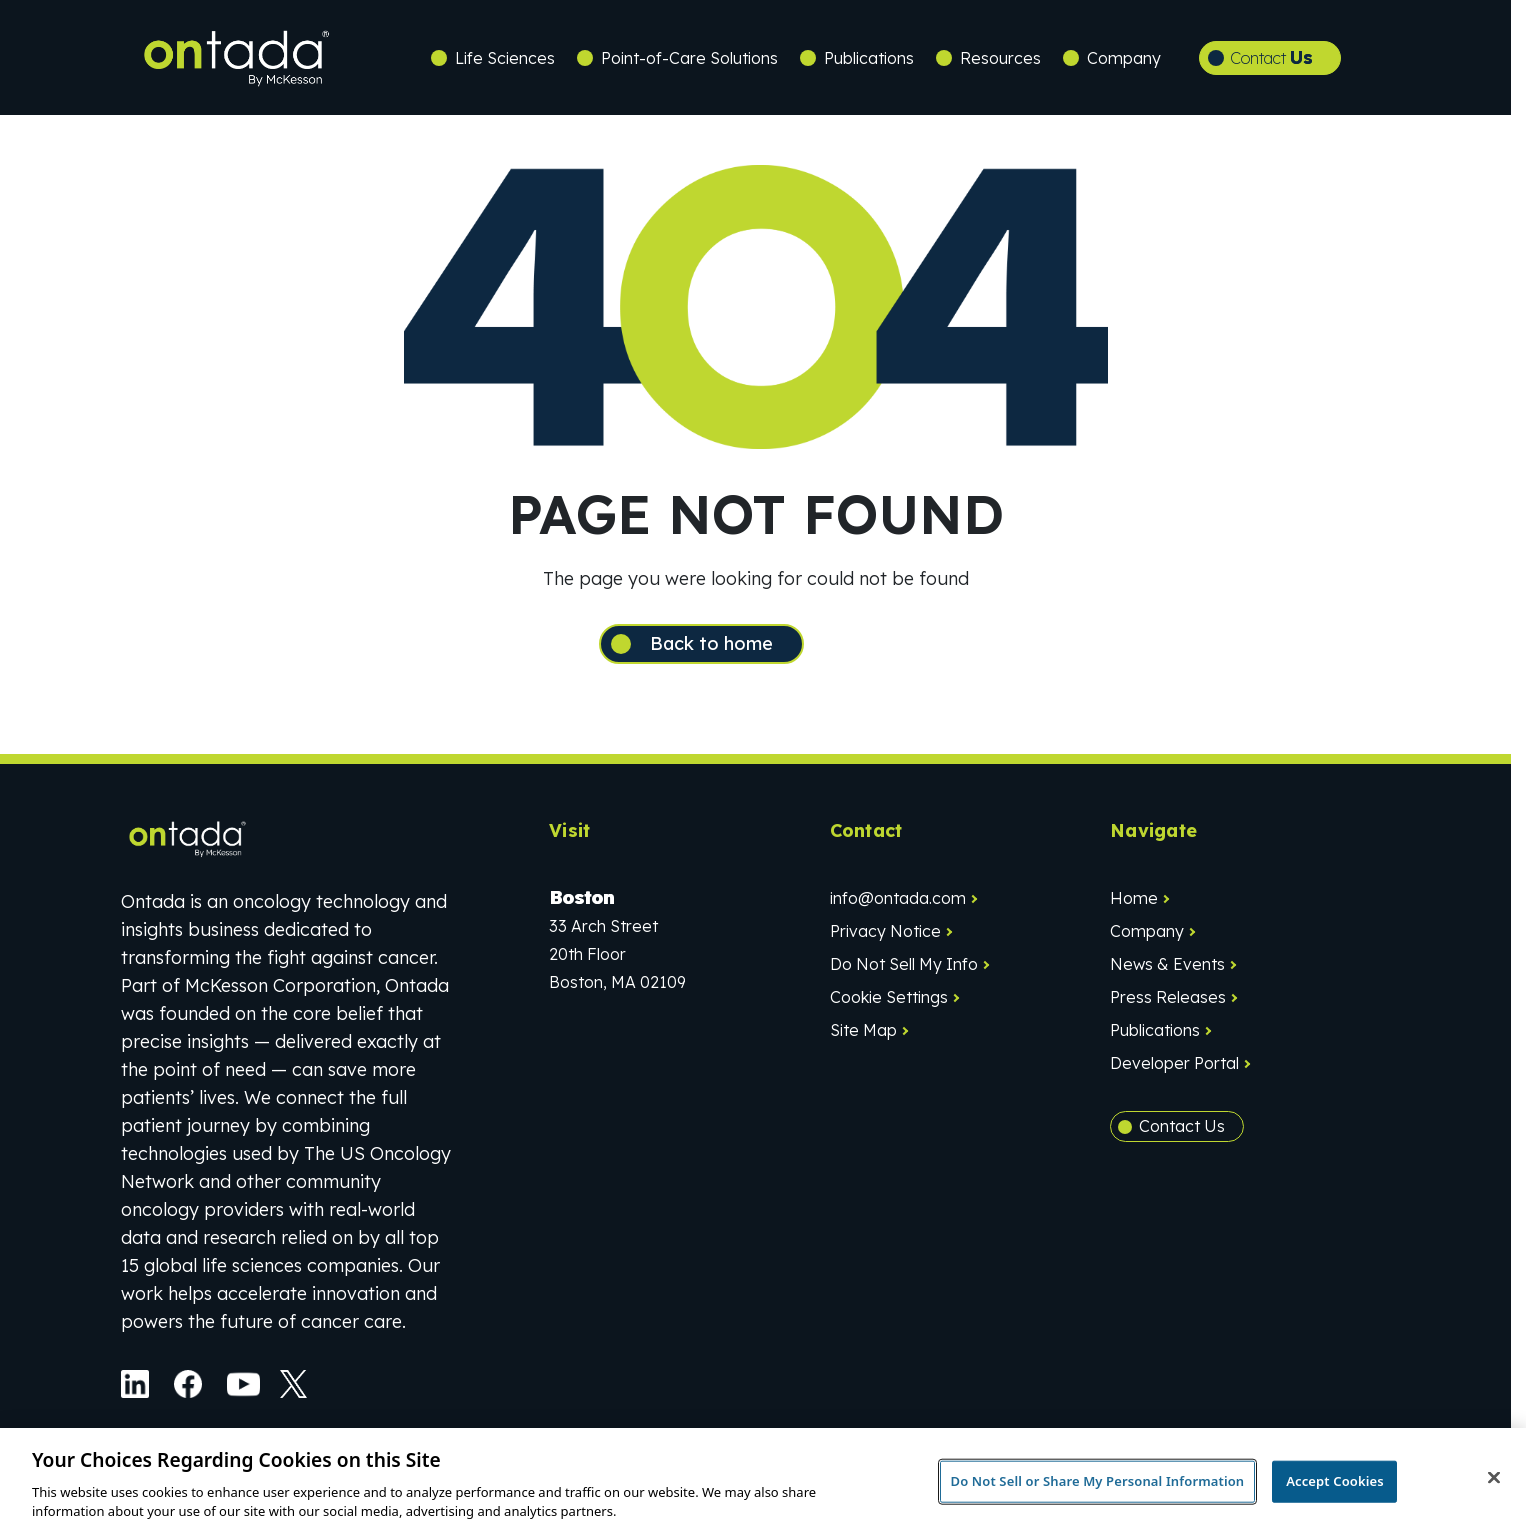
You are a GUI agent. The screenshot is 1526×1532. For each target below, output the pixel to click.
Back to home (738, 647)
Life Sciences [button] (505, 58)
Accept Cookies (1335, 1481)
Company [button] (1124, 58)
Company (1147, 940)
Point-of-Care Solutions (689, 58)
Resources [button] (1000, 58)
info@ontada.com (898, 907)
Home (1134, 907)
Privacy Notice (885, 940)
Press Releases (1168, 1006)
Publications (869, 58)
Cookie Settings (889, 1006)
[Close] (1494, 1478)
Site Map (863, 1039)
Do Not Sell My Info (904, 973)
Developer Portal (1174, 1072)
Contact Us (1182, 1135)
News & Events (1167, 973)
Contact (1271, 57)
